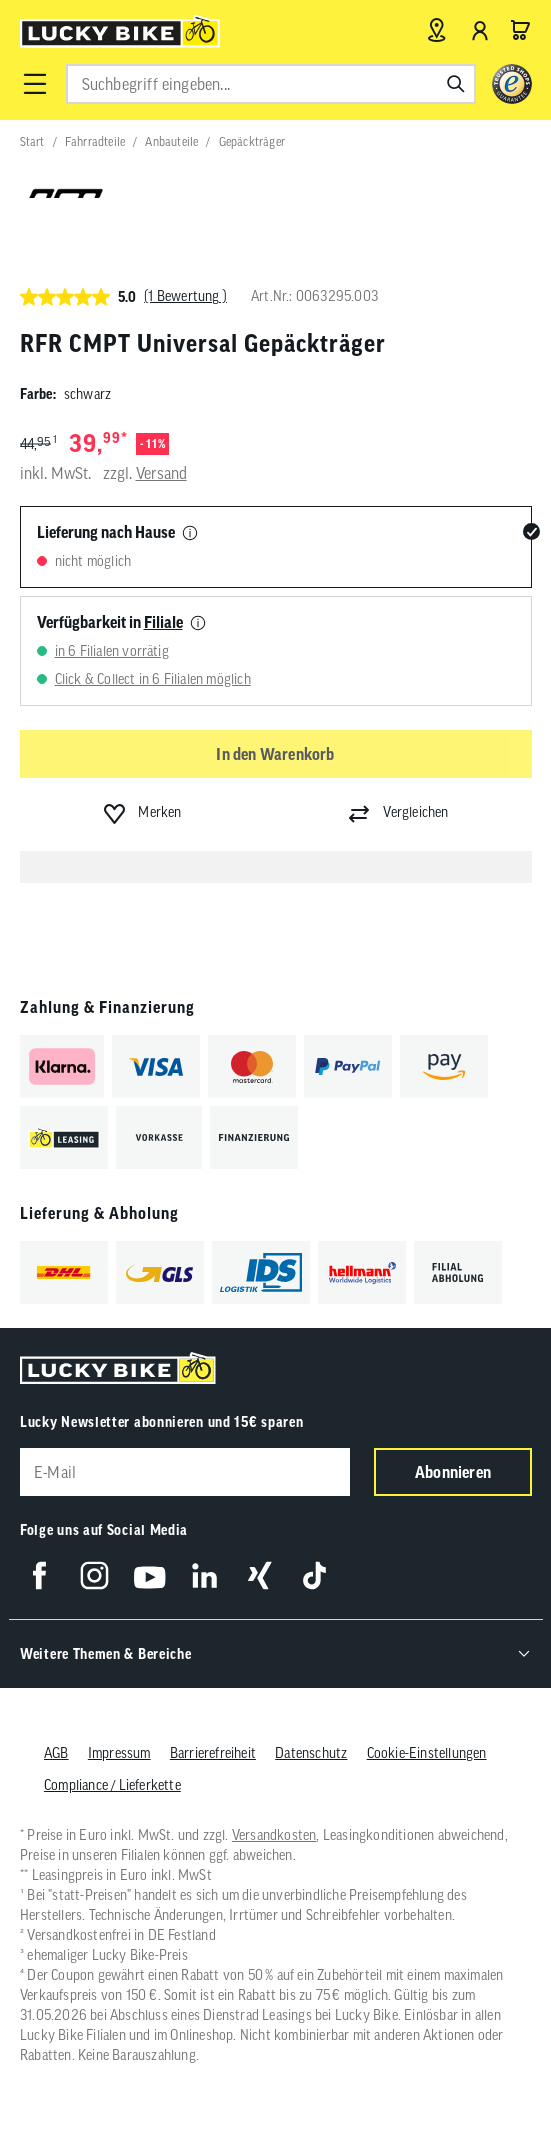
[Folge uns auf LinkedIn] (204, 1575)
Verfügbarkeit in (110, 622)
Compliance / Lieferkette (112, 1785)
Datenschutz (311, 1753)
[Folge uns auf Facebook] (39, 1575)
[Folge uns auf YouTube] (149, 1575)
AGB (56, 1753)
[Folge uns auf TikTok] (314, 1575)
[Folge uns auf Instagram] (94, 1575)
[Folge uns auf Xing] (259, 1575)
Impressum (118, 1753)
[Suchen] (456, 84)
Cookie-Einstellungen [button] (426, 1753)
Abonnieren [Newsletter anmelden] (453, 1472)
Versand (161, 473)
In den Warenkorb (275, 754)
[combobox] (271, 84)
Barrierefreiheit (212, 1753)
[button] (35, 84)
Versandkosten (273, 1835)
